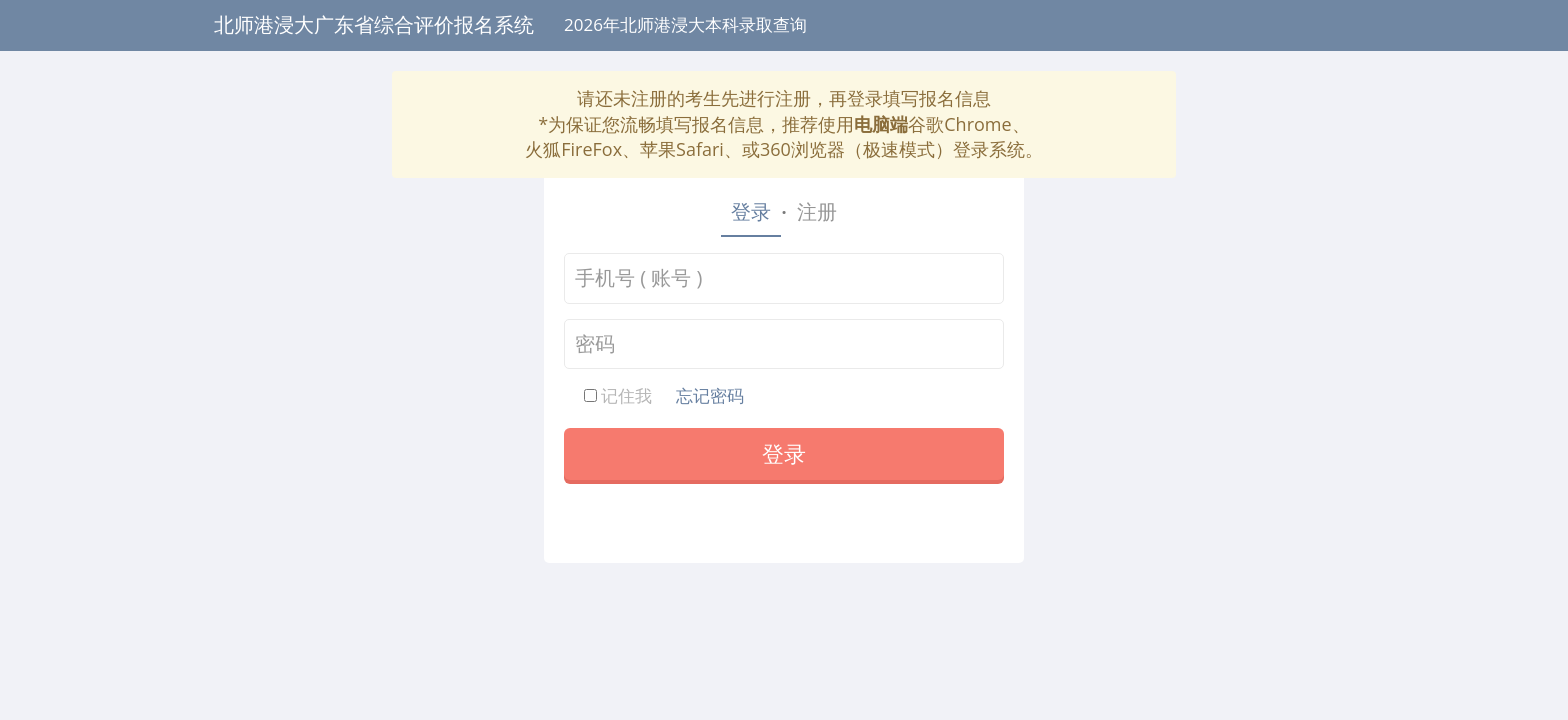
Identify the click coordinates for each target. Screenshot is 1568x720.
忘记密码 (710, 395)
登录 (751, 211)
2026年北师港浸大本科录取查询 (685, 24)
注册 (817, 211)
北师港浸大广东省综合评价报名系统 (374, 24)
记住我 (618, 395)
